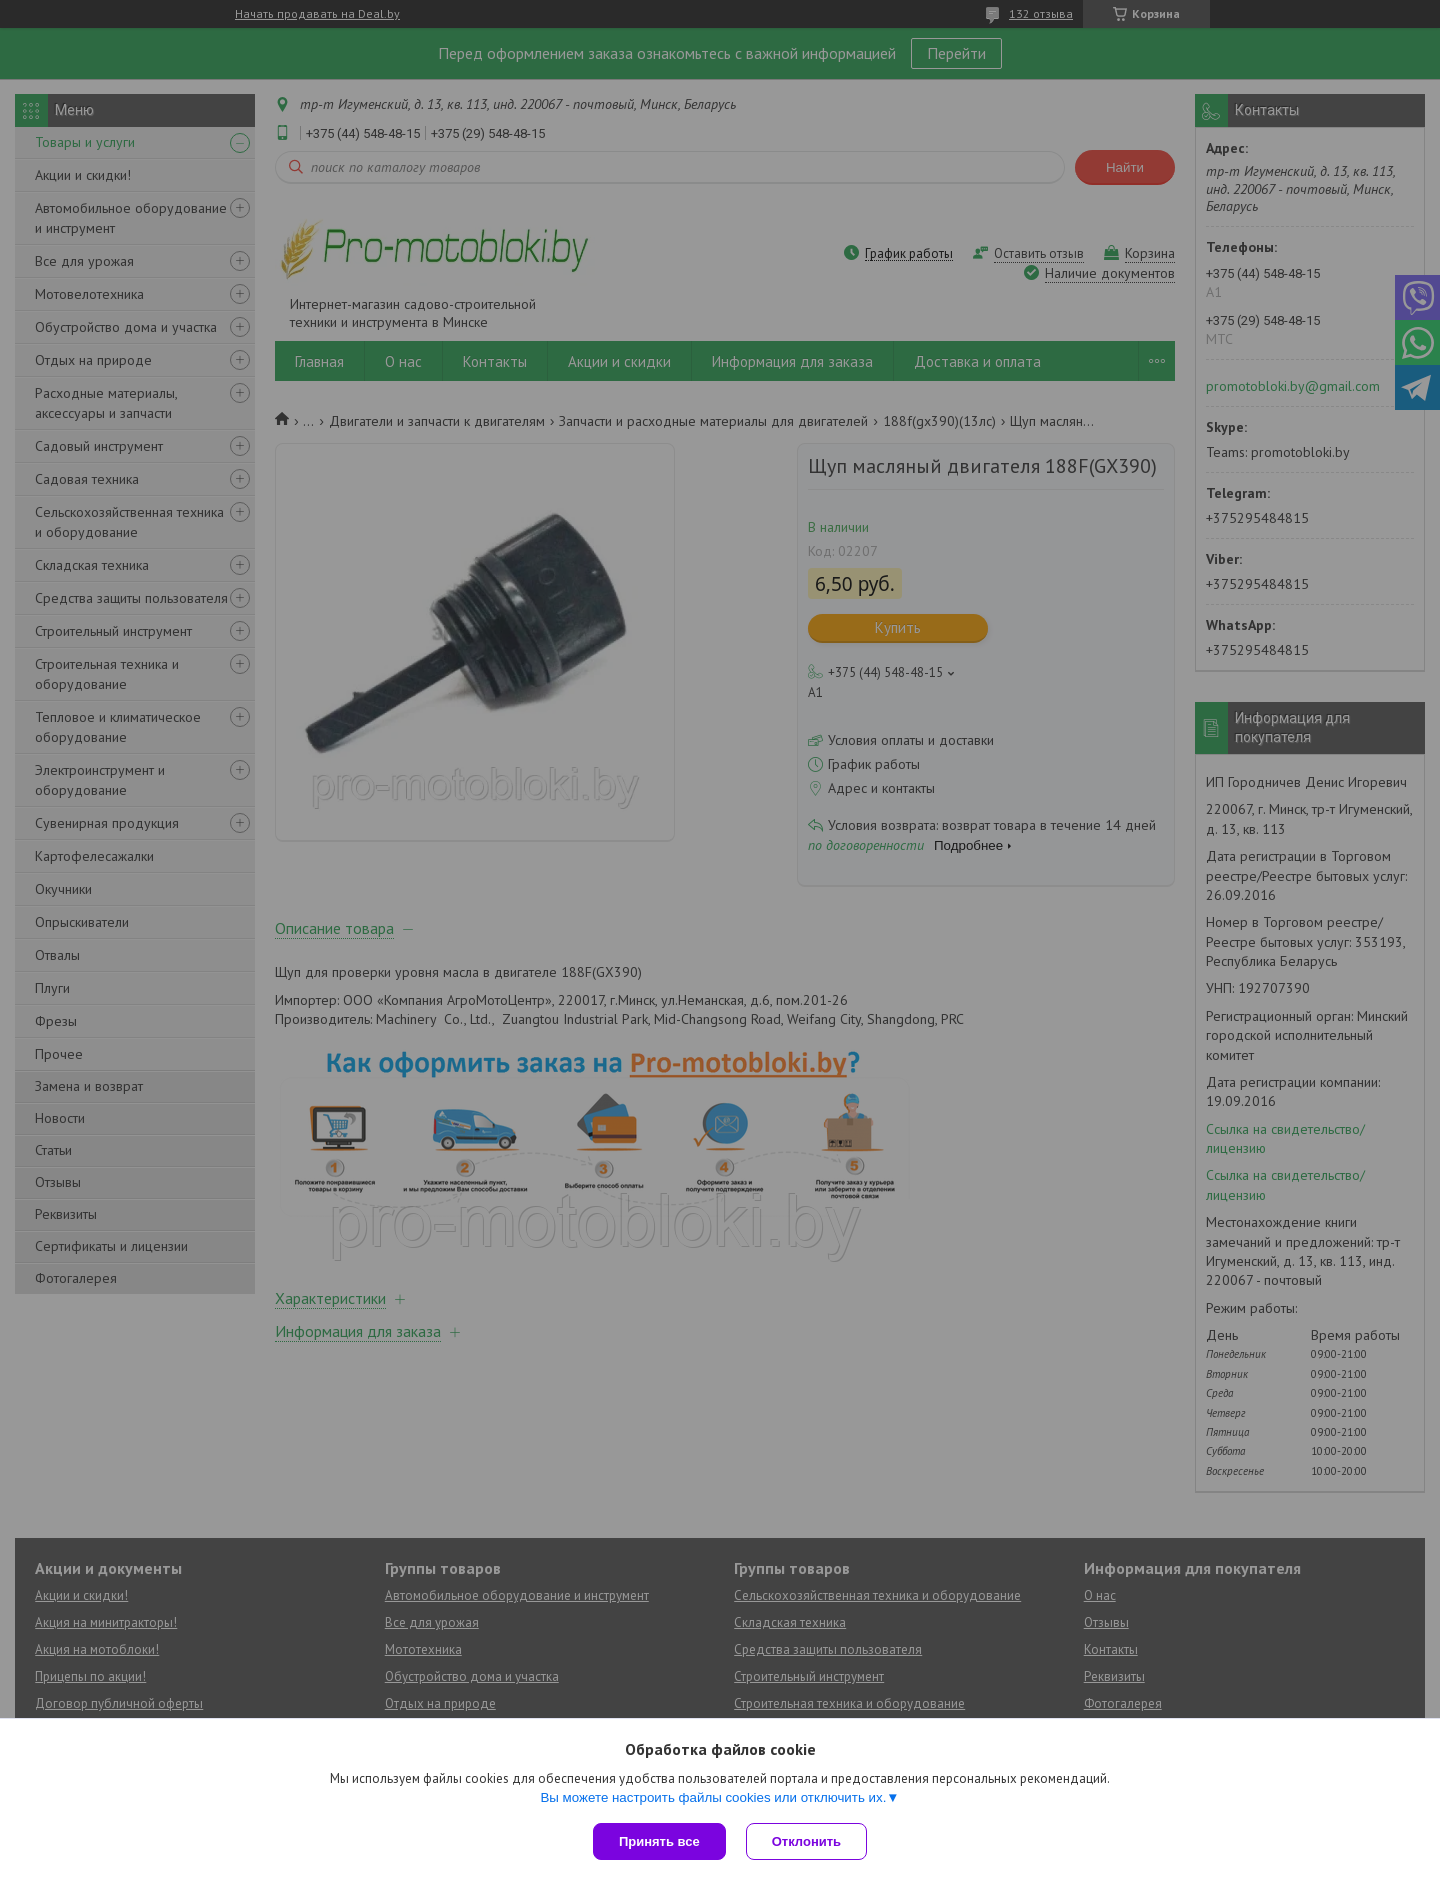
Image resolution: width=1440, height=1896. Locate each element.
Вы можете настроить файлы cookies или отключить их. (713, 1797)
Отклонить (806, 1841)
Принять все (659, 1841)
